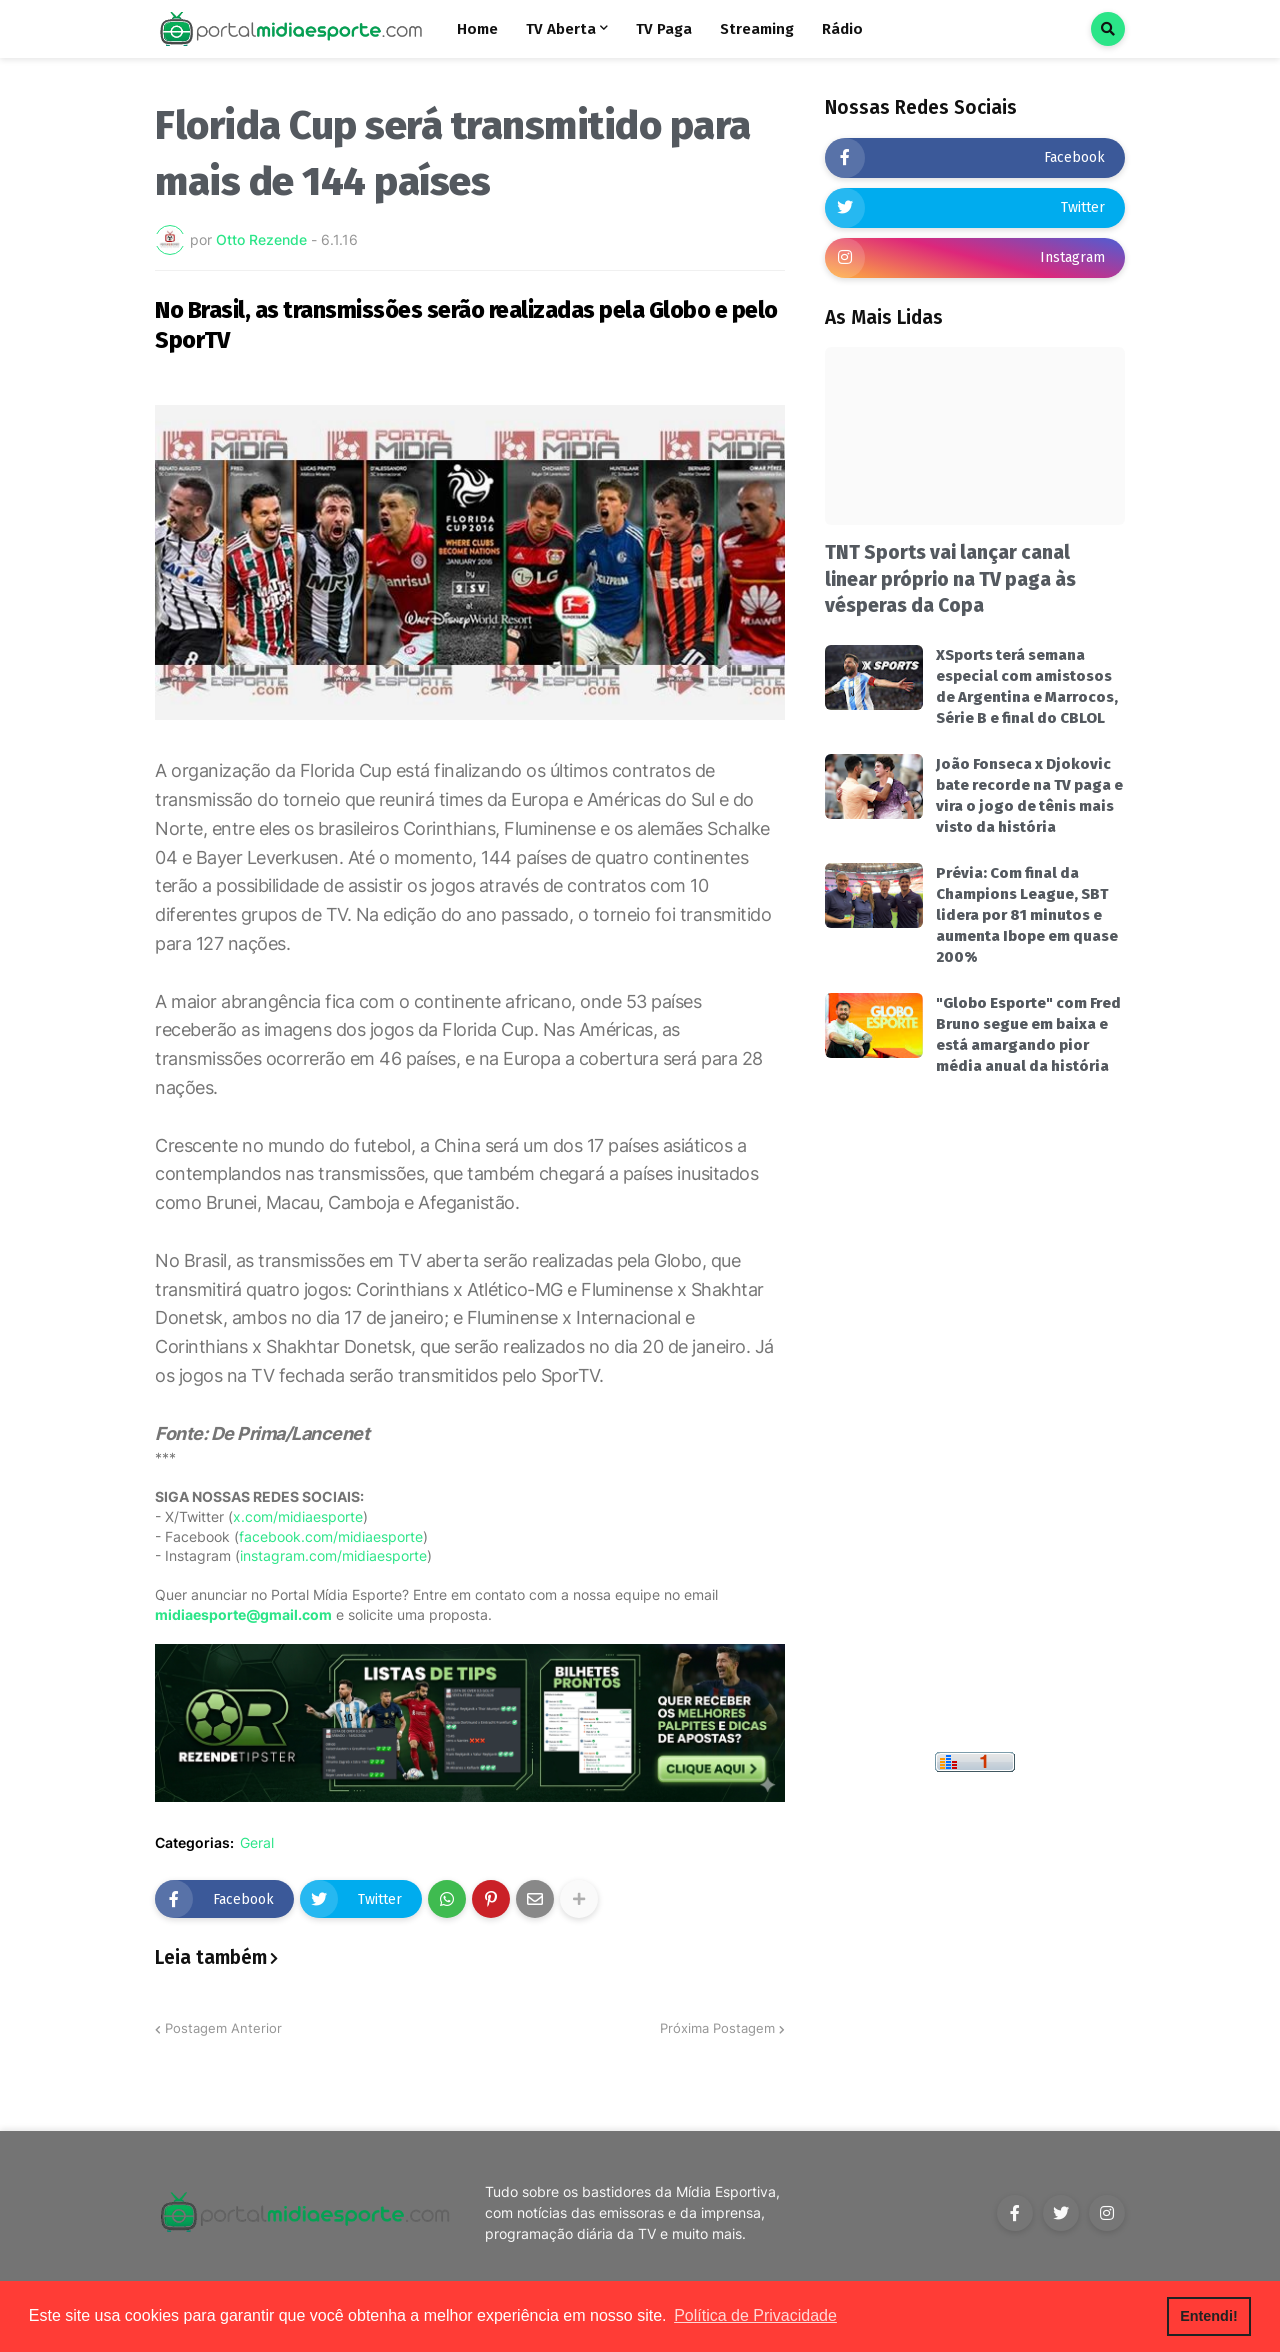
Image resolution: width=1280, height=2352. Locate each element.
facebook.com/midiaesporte (331, 1536)
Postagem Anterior (223, 2028)
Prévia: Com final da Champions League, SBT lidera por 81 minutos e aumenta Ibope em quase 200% (1027, 915)
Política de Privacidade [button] (755, 2315)
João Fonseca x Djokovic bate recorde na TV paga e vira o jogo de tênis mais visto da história (1029, 795)
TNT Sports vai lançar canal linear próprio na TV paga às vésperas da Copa (950, 579)
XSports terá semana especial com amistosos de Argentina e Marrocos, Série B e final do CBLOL (1027, 686)
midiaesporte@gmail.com (243, 1614)
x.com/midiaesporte (298, 1516)
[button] (1108, 29)
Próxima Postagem (717, 2028)
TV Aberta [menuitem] (561, 29)
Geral (257, 1843)
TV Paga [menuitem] (664, 29)
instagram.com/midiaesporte (333, 1555)
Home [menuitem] (477, 29)
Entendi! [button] (1209, 2316)
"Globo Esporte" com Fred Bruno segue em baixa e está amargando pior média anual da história (1028, 1034)
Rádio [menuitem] (842, 29)
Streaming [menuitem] (757, 29)
